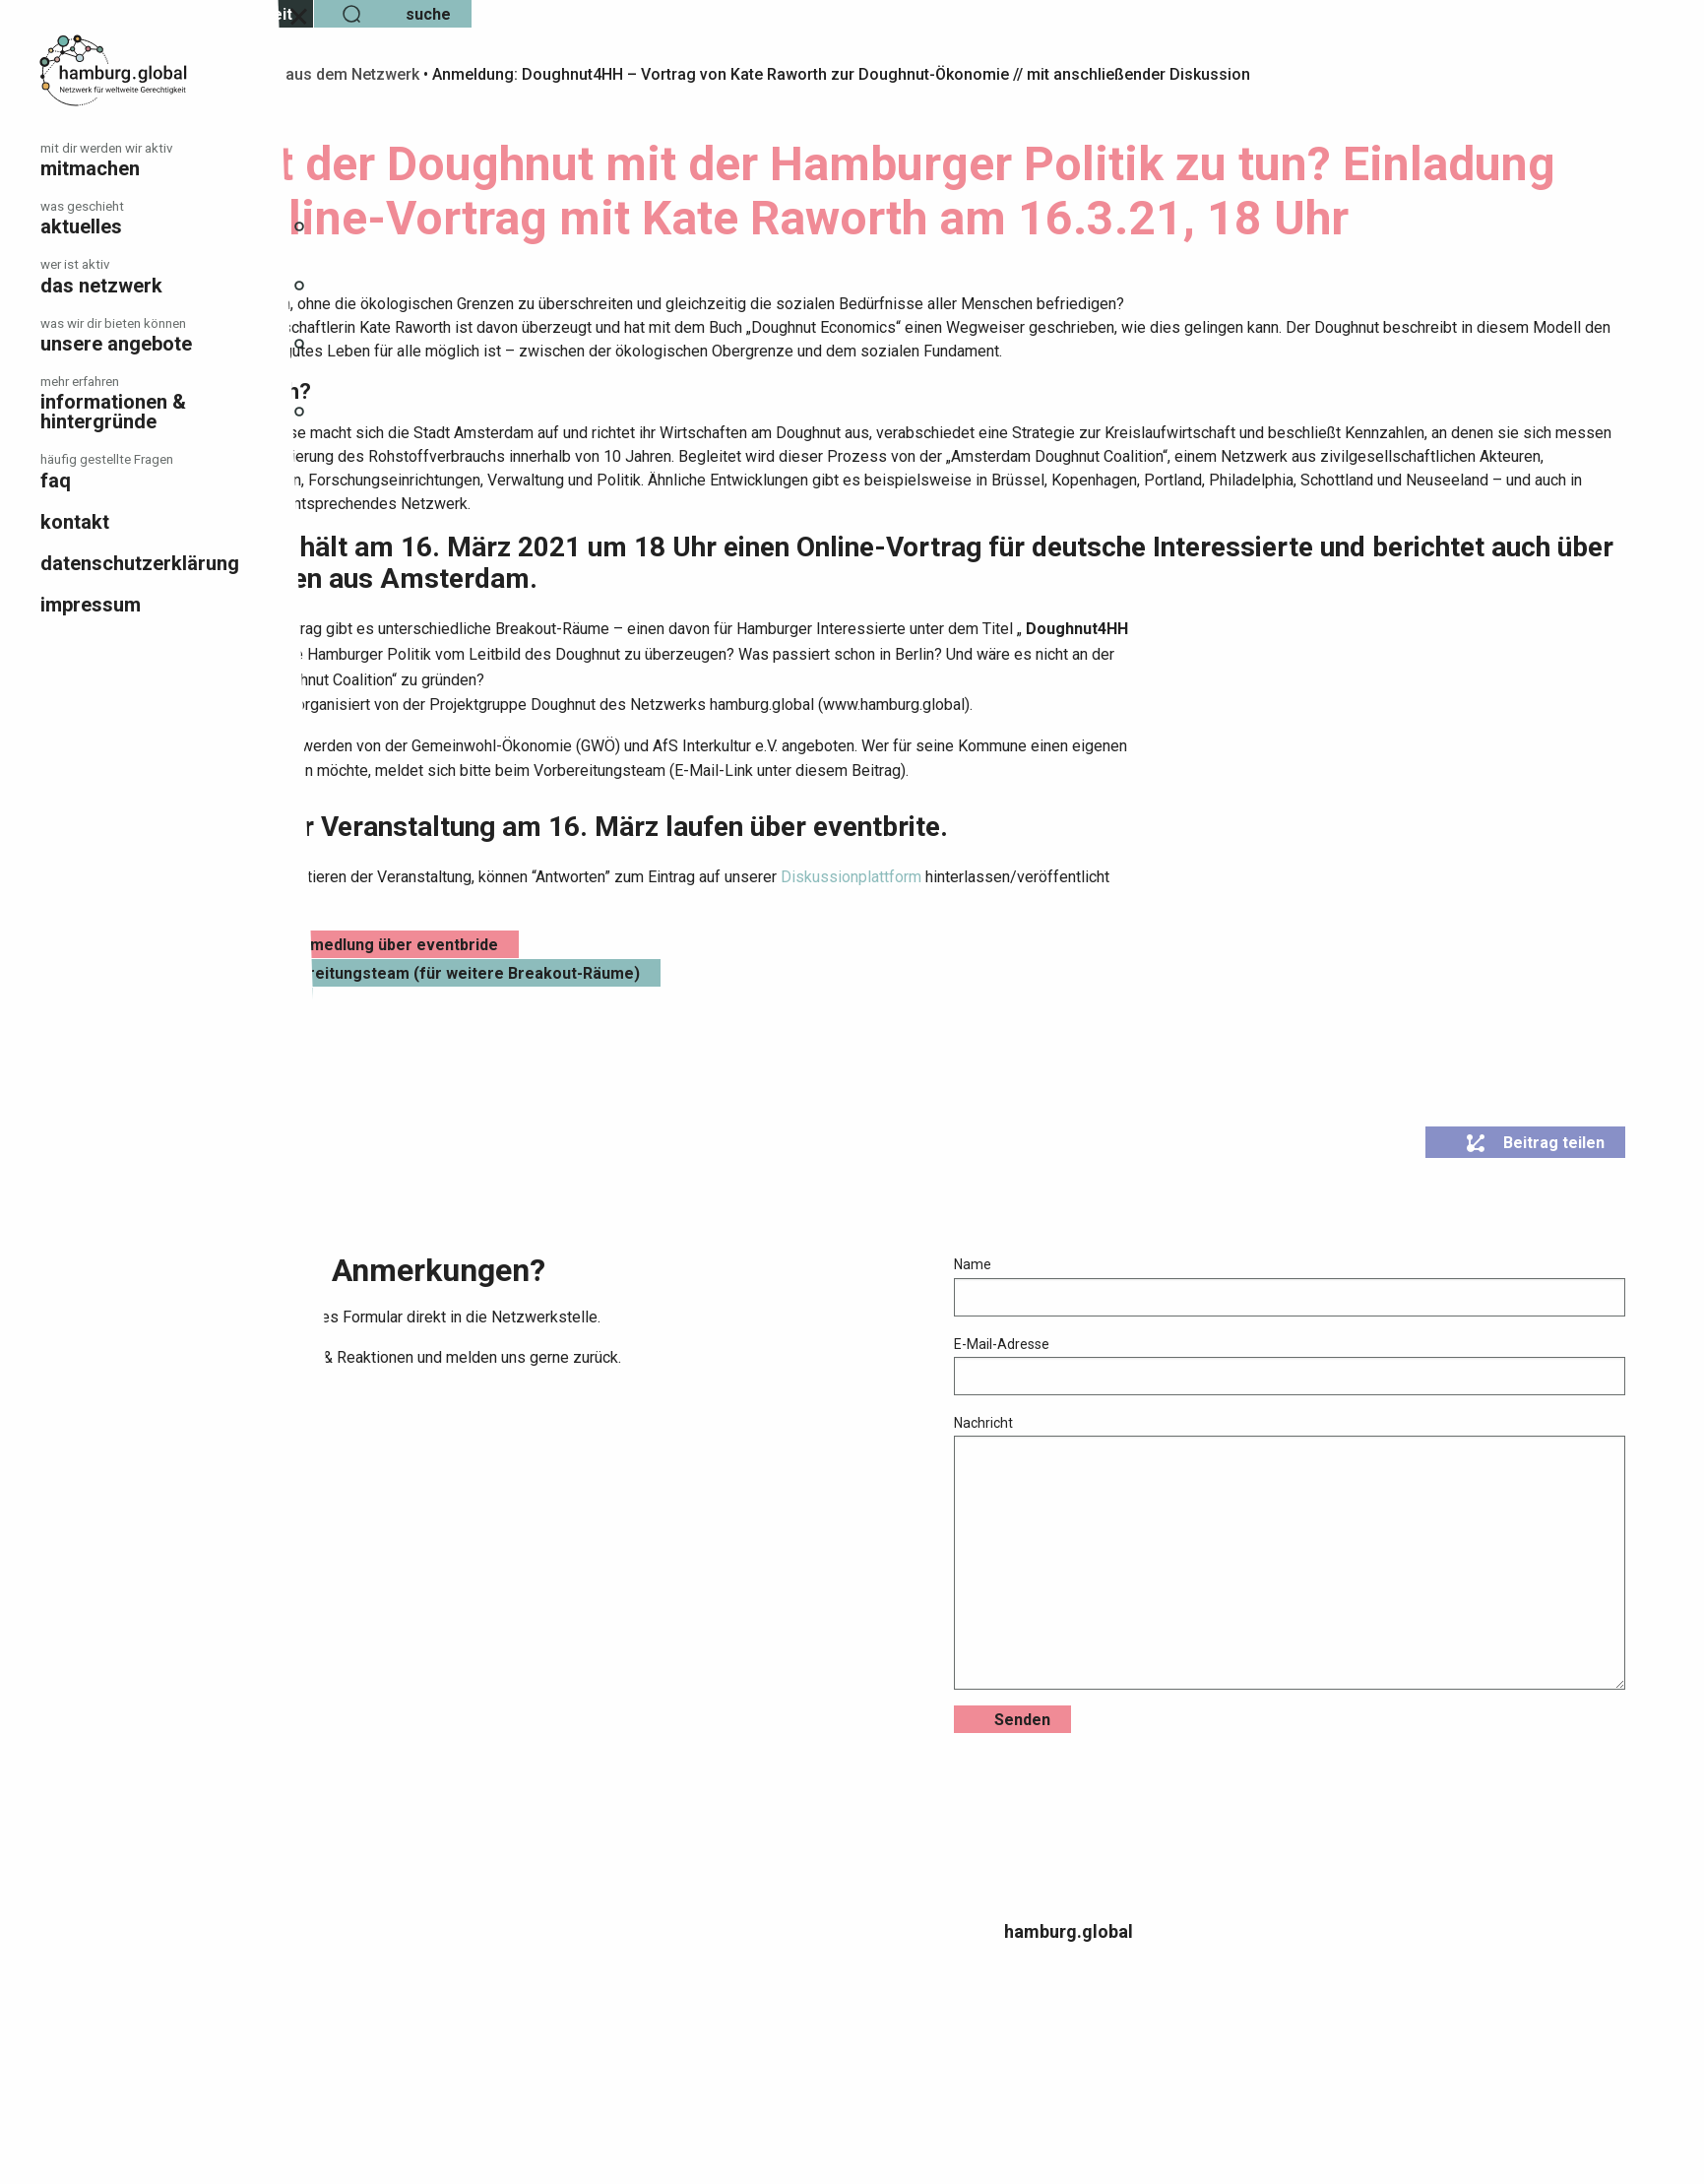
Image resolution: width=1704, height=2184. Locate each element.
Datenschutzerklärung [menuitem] (139, 563)
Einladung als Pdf (487, 1056)
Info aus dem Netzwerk (594, 74)
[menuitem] (177, 160)
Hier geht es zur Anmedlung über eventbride (590, 999)
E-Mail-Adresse (1355, 1418)
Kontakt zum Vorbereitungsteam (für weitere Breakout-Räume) (661, 1027)
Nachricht (1355, 1605)
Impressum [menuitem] (90, 604)
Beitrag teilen (1535, 1197)
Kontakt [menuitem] (74, 522)
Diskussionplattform (1110, 931)
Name (1355, 1340)
